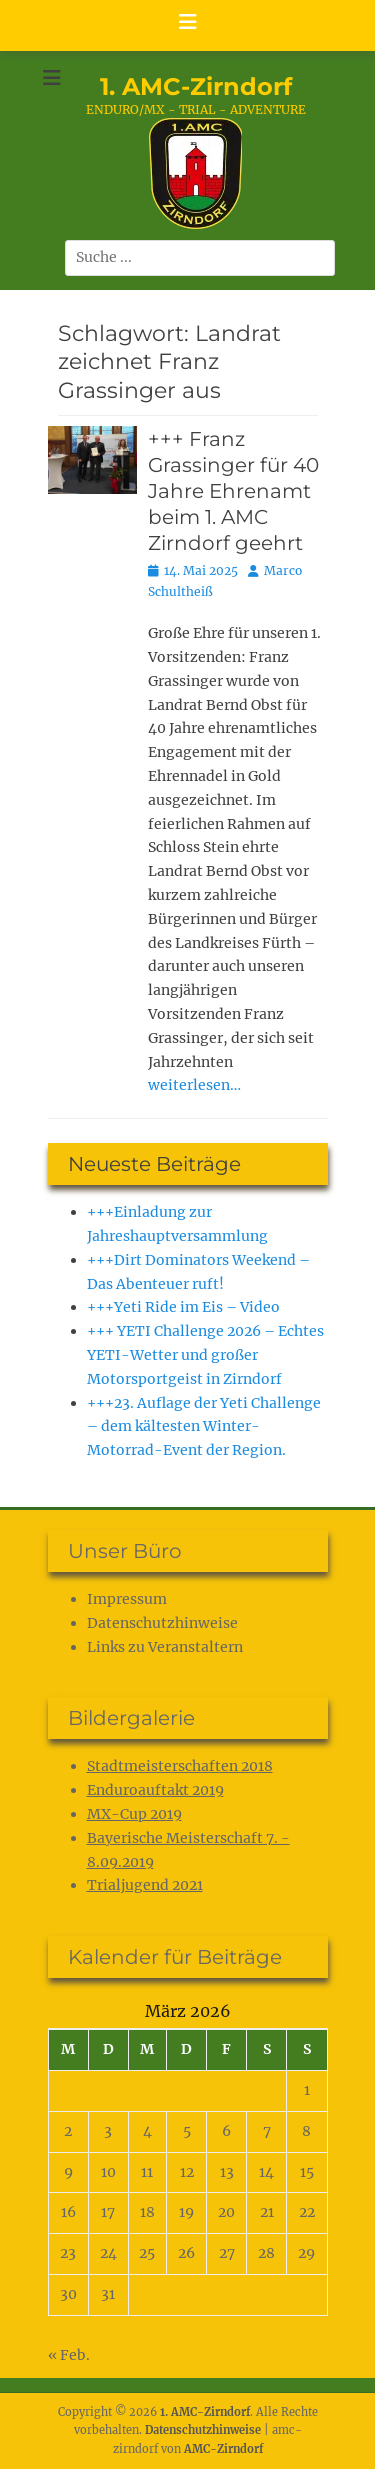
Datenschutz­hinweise (162, 1623)
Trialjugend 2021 (145, 1885)
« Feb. (69, 2355)
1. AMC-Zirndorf (196, 86)
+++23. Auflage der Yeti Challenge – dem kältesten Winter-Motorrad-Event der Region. (204, 1427)
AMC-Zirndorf (223, 2449)
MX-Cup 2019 (134, 1814)
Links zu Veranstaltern (165, 1647)
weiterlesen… (194, 1085)
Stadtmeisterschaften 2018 (180, 1766)
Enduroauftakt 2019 (155, 1790)
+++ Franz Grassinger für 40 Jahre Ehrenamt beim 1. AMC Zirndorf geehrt (233, 491)
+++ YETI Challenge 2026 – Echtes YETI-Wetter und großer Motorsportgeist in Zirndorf (205, 1355)
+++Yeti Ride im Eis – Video (183, 1307)
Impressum (127, 1599)
